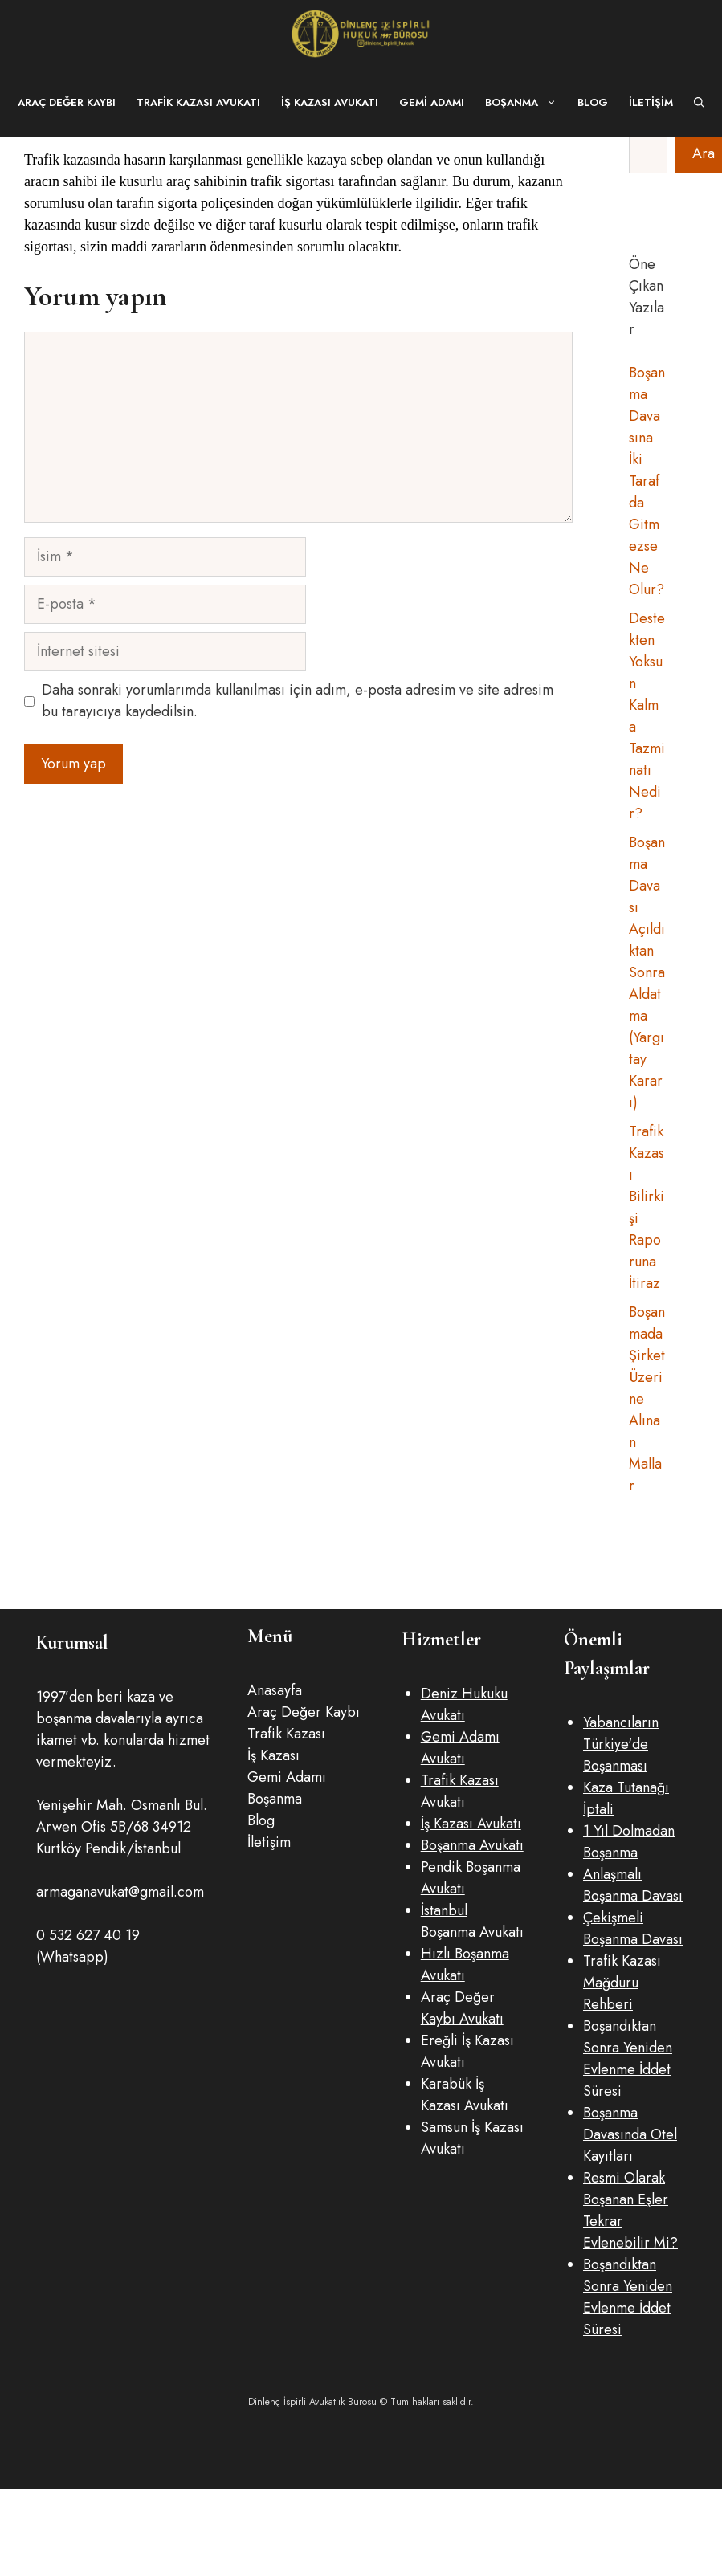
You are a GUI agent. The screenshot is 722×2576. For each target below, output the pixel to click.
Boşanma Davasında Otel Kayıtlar (630, 2134)
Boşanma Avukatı (472, 1845)
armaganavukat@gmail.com (120, 1891)
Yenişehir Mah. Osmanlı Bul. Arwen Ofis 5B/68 (121, 1816)
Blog (592, 102)
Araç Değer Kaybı (67, 102)
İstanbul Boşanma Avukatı (472, 1921)
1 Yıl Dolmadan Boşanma (629, 1841)
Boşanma (526, 102)
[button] (699, 102)
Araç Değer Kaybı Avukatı (462, 2008)
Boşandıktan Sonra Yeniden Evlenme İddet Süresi (627, 2058)
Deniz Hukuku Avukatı (464, 1704)
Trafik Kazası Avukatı (198, 102)
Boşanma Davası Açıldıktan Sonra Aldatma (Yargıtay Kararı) (647, 972)
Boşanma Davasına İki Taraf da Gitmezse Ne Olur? (647, 481)
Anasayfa (274, 1690)
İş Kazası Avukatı (329, 102)
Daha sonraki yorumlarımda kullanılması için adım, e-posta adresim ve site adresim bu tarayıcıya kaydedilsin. (297, 700)
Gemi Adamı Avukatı (460, 1747)
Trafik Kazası (286, 1733)
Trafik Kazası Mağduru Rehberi (622, 1982)
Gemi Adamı (431, 102)
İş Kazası (273, 1755)
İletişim (651, 102)
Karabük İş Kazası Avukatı (464, 2094)
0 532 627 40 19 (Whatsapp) (88, 1946)
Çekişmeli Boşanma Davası (633, 1928)
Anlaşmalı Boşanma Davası (633, 1885)
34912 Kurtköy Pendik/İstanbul (113, 1837)
